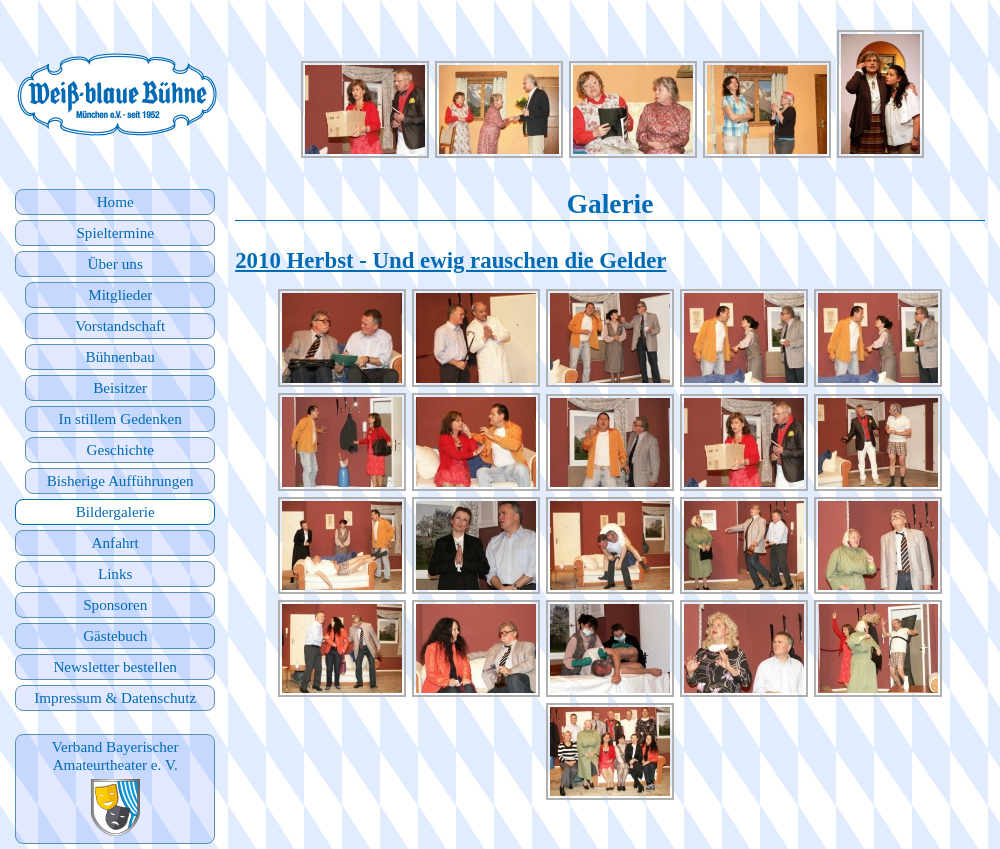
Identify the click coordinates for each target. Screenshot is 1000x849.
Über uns (115, 263)
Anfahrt (115, 542)
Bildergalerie (115, 511)
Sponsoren (115, 604)
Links (115, 573)
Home (115, 201)
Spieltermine (115, 232)
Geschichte (119, 449)
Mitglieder (120, 294)
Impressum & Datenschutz (115, 697)
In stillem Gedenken (120, 418)
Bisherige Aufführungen (120, 480)
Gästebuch (115, 635)
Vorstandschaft (120, 325)
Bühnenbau (120, 356)
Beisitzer (120, 387)
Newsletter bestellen (115, 666)
